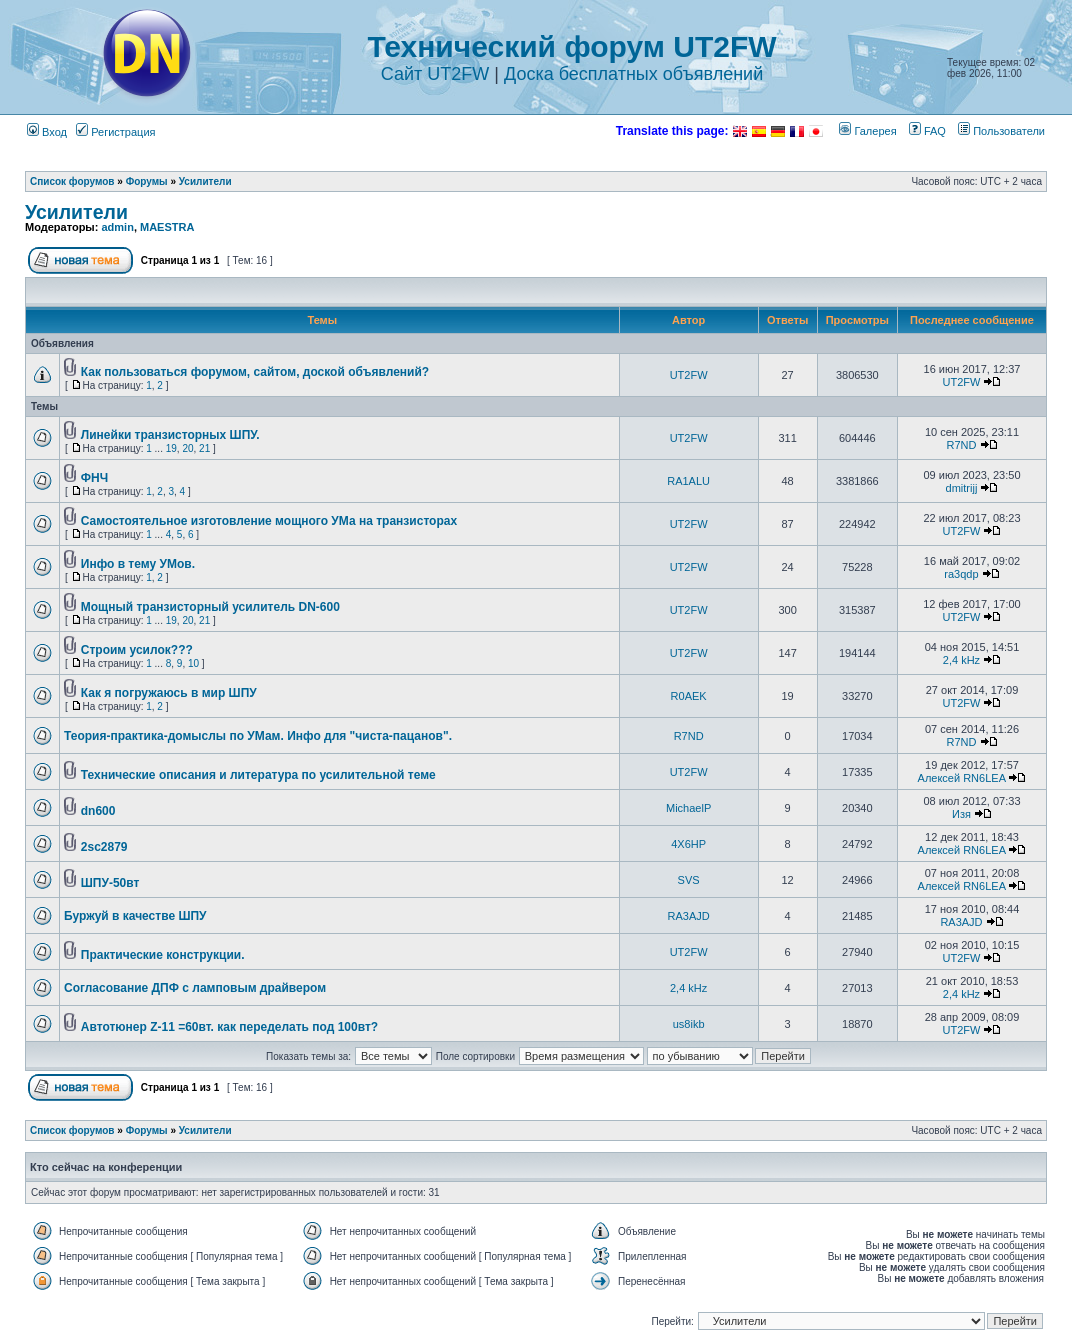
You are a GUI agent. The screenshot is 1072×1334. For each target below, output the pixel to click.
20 (187, 448)
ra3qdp (961, 574)
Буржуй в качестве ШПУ (135, 916)
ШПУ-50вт (110, 883)
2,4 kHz (961, 660)
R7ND (961, 445)
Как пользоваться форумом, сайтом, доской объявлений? (255, 372)
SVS (689, 880)
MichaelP (688, 808)
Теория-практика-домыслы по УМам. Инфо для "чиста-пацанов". (258, 736)
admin (117, 227)
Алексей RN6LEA (962, 778)
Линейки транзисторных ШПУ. (170, 435)
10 (193, 663)
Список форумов (72, 181)
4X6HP (688, 844)
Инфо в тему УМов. (138, 564)
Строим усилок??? (137, 650)
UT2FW (689, 375)
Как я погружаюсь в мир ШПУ (169, 693)
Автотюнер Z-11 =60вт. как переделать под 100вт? (229, 1027)
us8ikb (689, 1024)
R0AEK (689, 696)
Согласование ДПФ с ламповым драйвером (195, 988)
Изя (961, 814)
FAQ (927, 131)
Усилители (205, 181)
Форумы (147, 181)
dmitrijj (962, 488)
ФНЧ (94, 478)
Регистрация (115, 132)
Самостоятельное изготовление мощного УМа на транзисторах (269, 521)
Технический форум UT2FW (571, 46)
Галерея (867, 131)
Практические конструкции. (163, 955)
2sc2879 (104, 847)
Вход (47, 132)
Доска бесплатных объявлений (633, 74)
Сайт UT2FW (435, 74)
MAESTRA (167, 227)
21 (204, 448)
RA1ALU (688, 481)
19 (171, 448)
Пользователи (1001, 131)
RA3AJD (689, 916)
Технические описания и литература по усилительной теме (258, 775)
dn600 (98, 811)
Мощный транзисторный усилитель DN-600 (210, 607)
